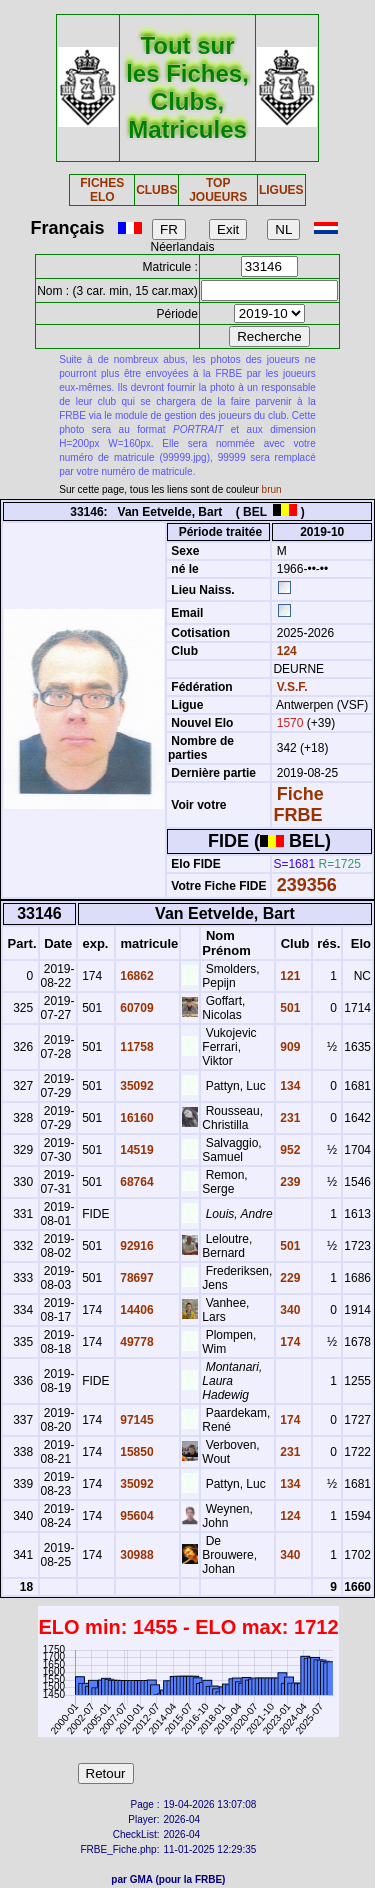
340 (288, 1310)
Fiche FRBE (298, 804)
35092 (135, 1086)
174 (288, 1342)
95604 (135, 1516)
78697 (135, 1278)
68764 (135, 1182)
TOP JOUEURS (218, 190)
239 (288, 1182)
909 (288, 1047)
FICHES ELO (102, 190)
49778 (135, 1342)
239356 (307, 885)
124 (284, 651)
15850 (135, 1452)
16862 (135, 976)
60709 (135, 1008)
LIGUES (281, 190)
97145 (135, 1420)
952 (288, 1150)
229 (288, 1278)
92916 (135, 1246)
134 (288, 1086)
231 (288, 1118)
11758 (135, 1047)
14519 (135, 1150)
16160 (135, 1118)
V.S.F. (292, 687)
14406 (135, 1310)
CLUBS (156, 190)
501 (288, 1008)
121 (288, 976)
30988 (135, 1555)
